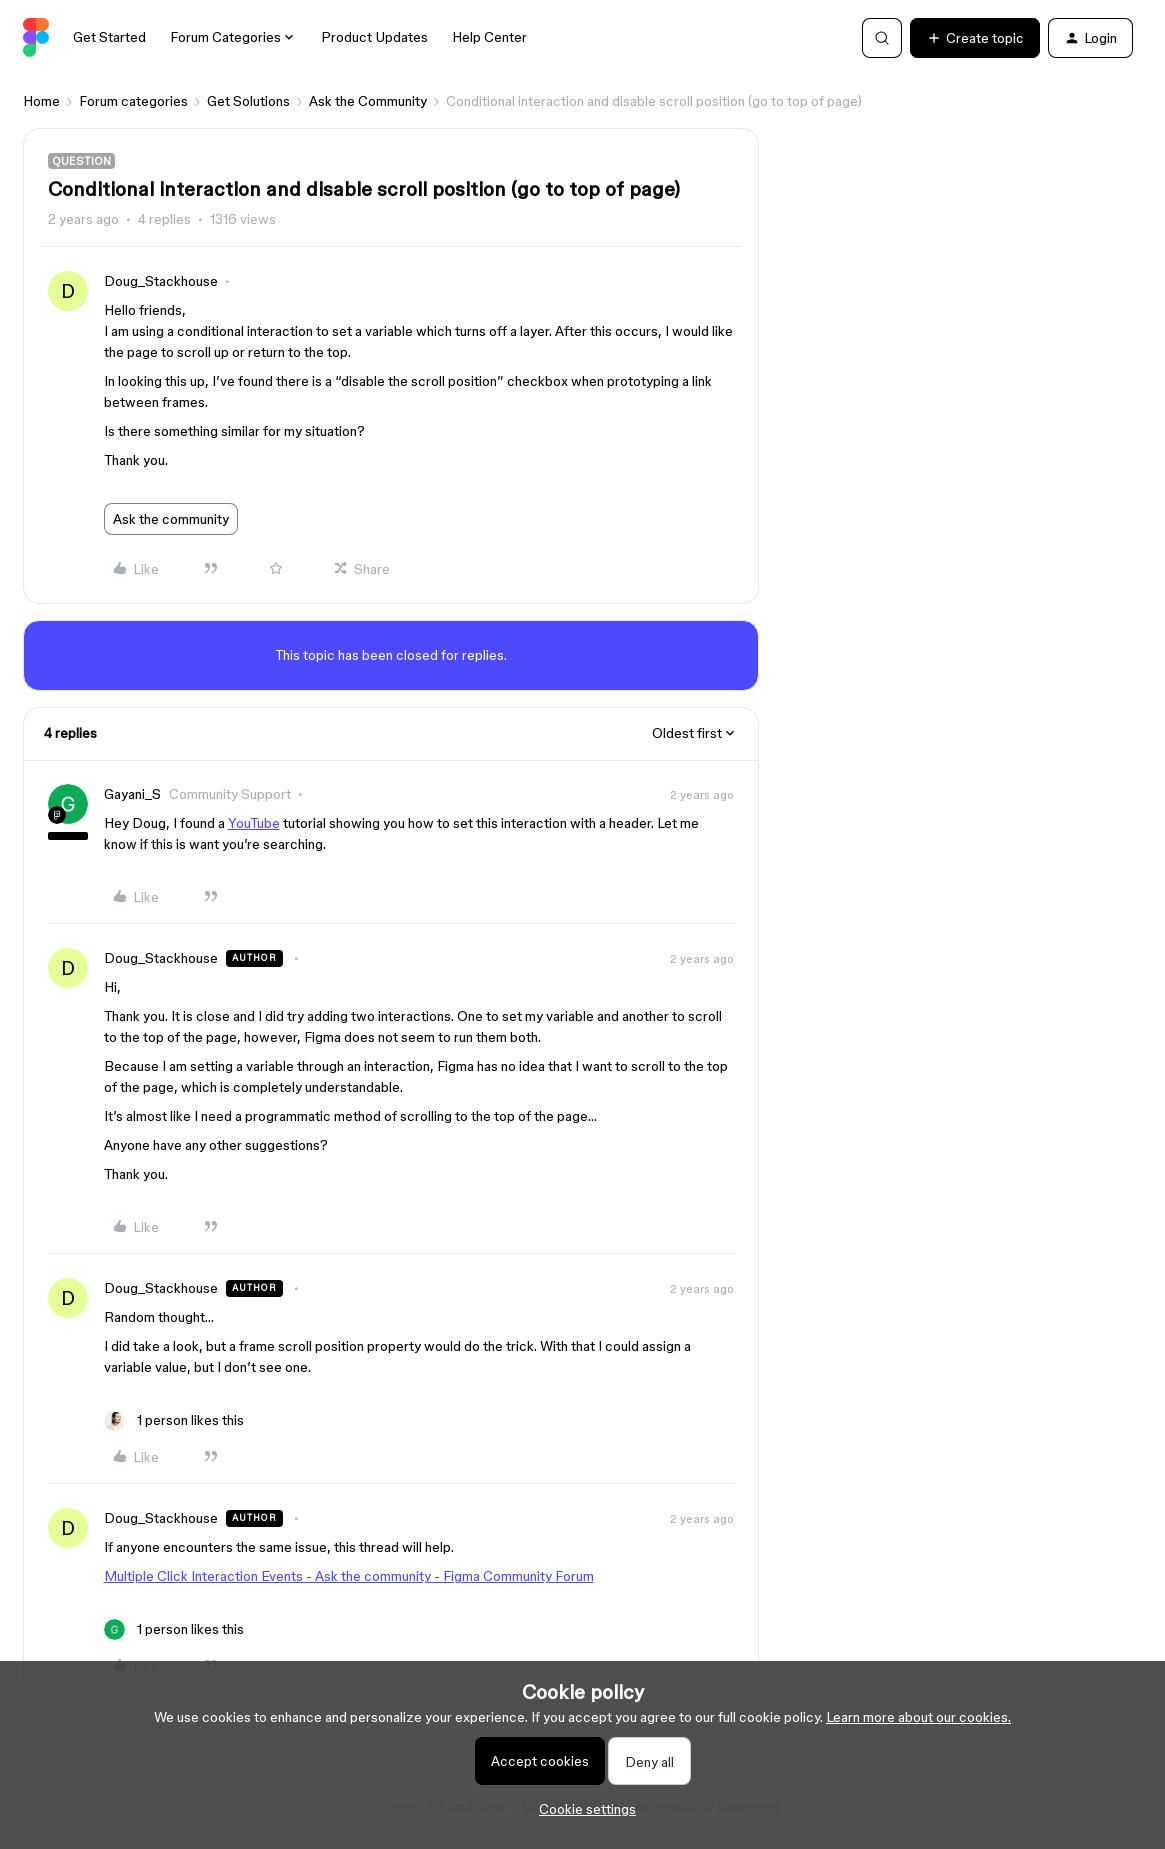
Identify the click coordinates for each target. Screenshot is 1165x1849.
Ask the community (171, 519)
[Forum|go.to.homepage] (36, 38)
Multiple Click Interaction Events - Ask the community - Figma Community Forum (349, 1576)
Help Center (489, 37)
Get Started (109, 37)
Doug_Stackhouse (161, 281)
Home (41, 101)
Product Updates (374, 37)
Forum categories (133, 101)
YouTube (254, 823)
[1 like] (174, 1420)
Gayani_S (132, 794)
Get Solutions (248, 101)
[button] (975, 38)
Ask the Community (368, 101)
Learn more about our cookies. (918, 1717)
